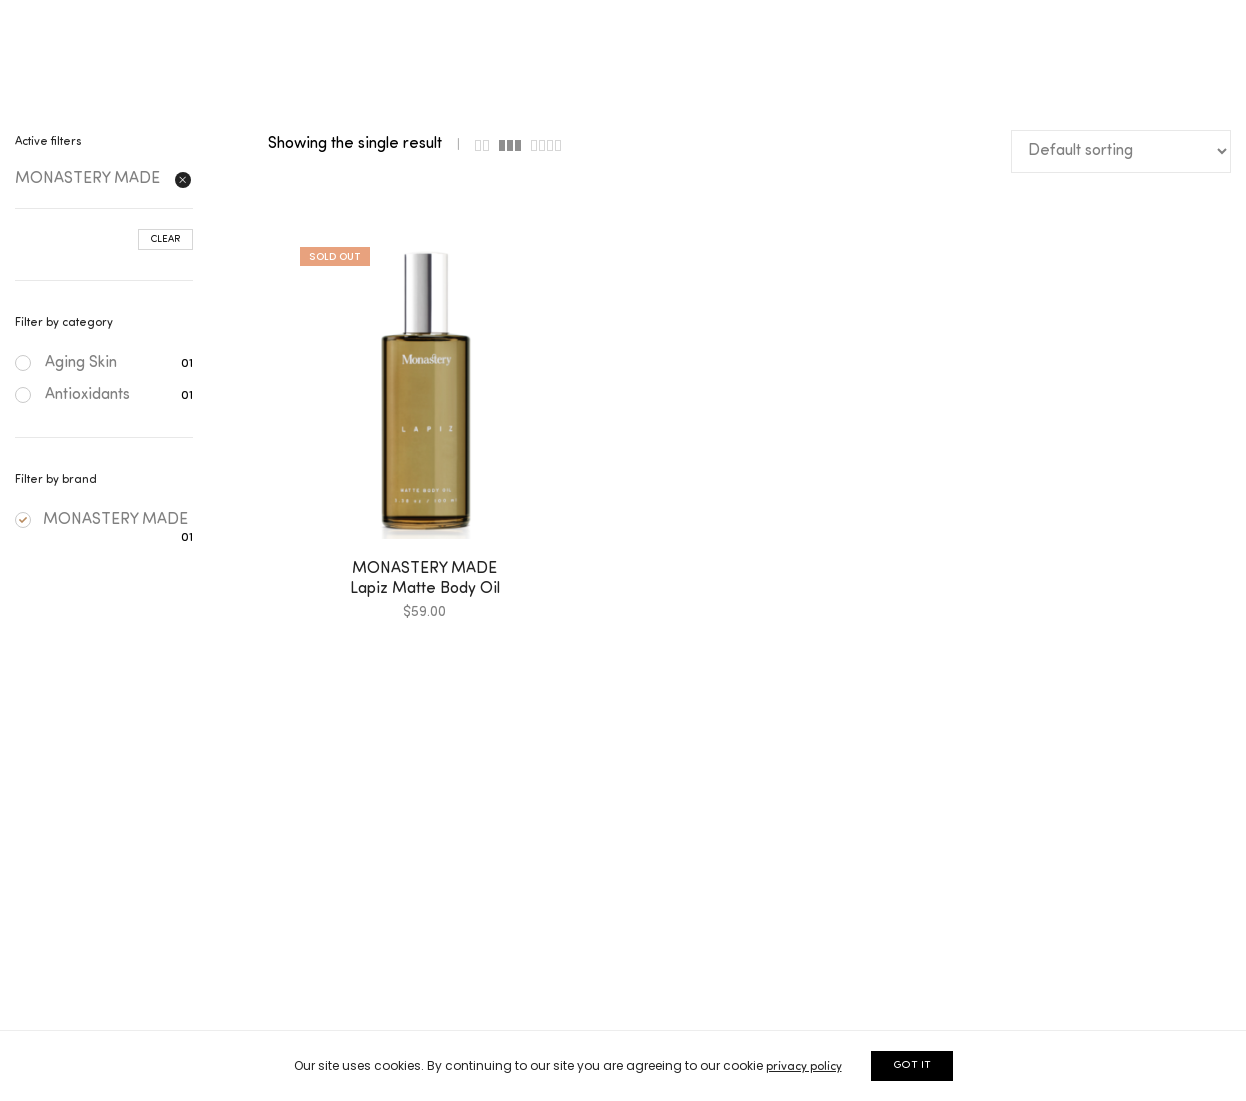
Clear (165, 239)
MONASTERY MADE (101, 520)
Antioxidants (87, 395)
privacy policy (804, 1067)
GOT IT (912, 1065)
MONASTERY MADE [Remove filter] (87, 179)
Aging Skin (81, 363)
